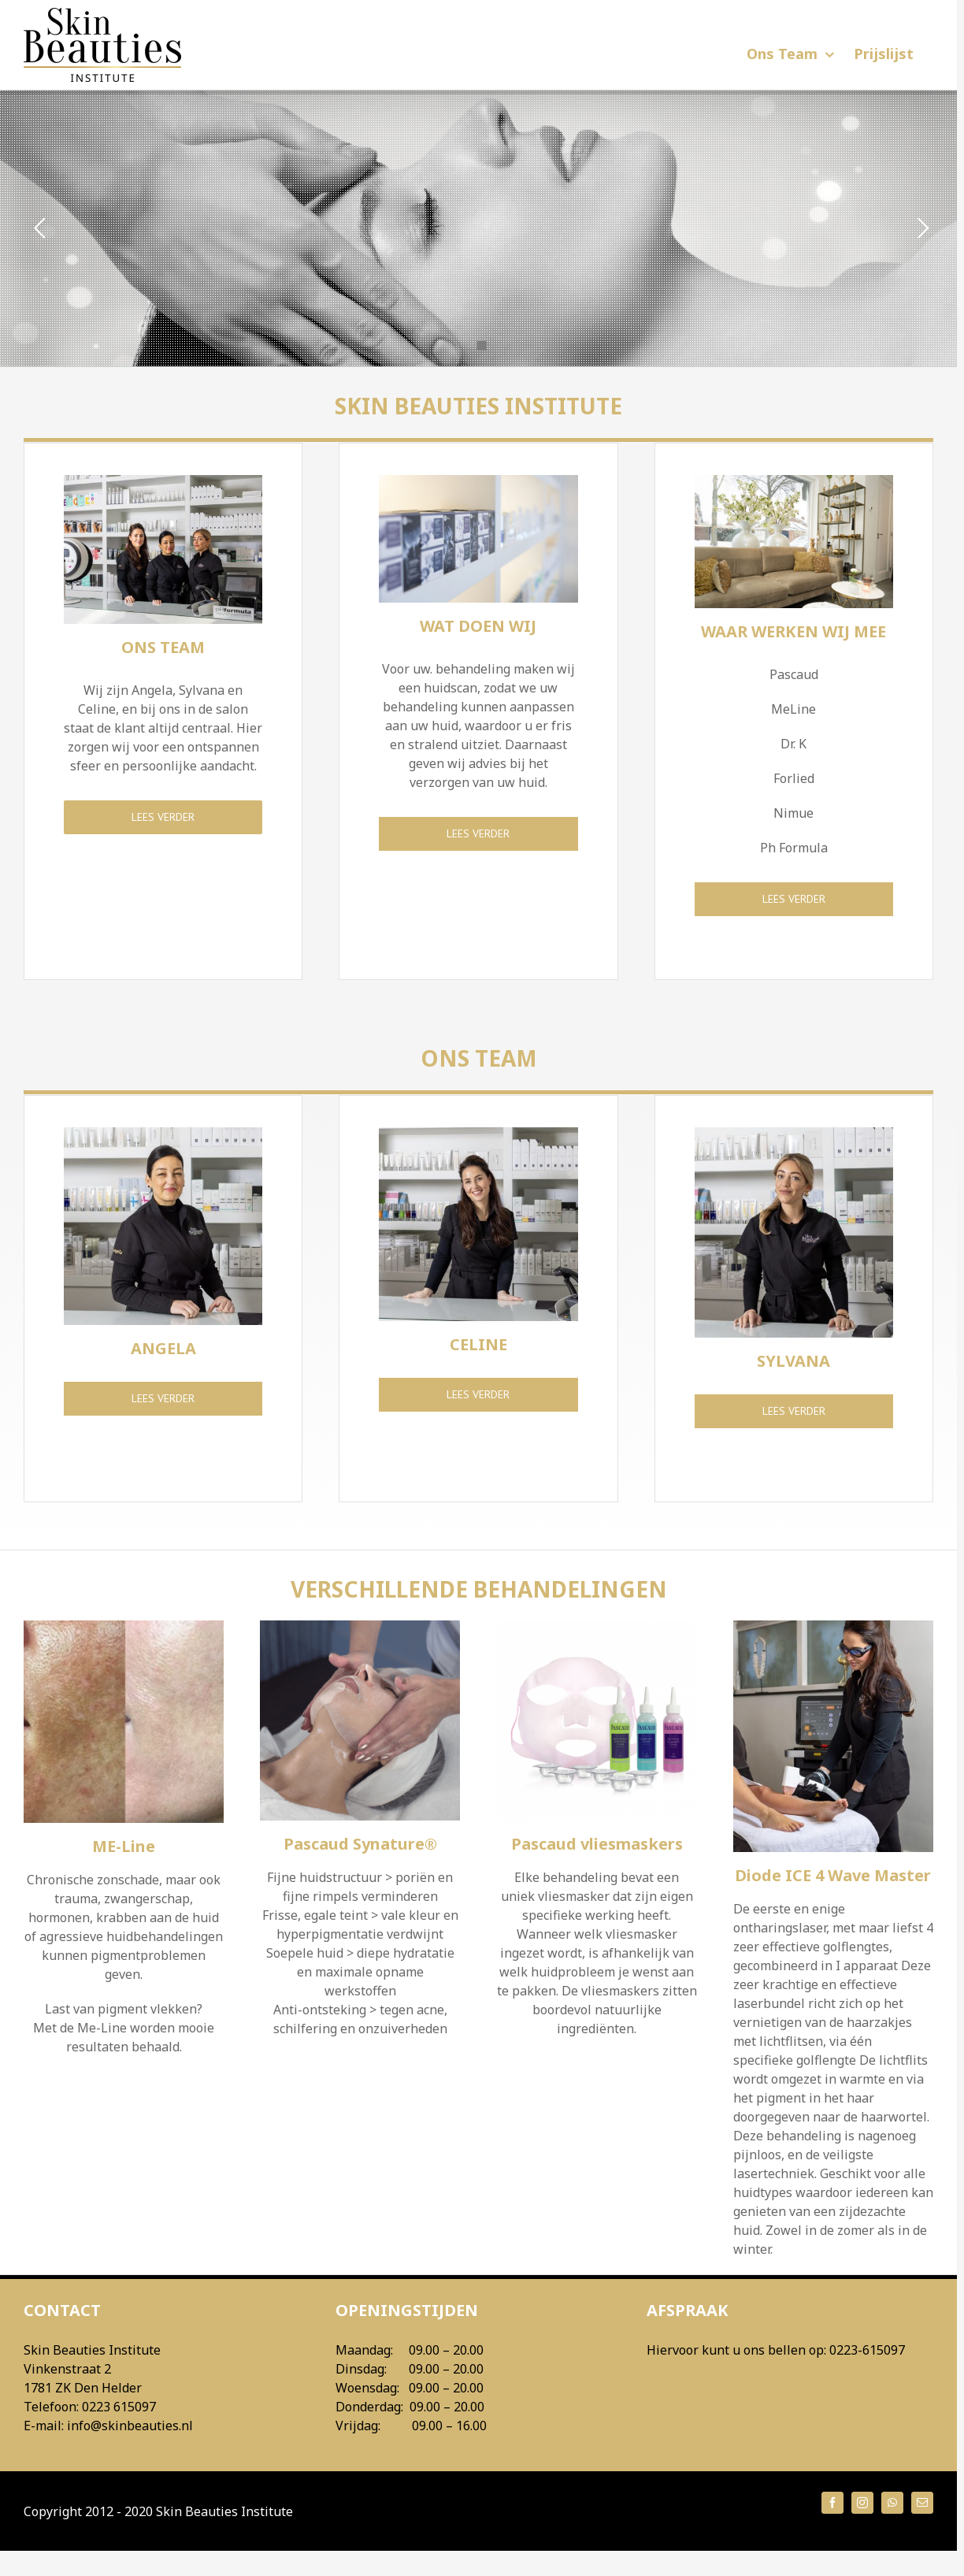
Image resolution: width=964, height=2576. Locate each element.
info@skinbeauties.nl (130, 2425)
